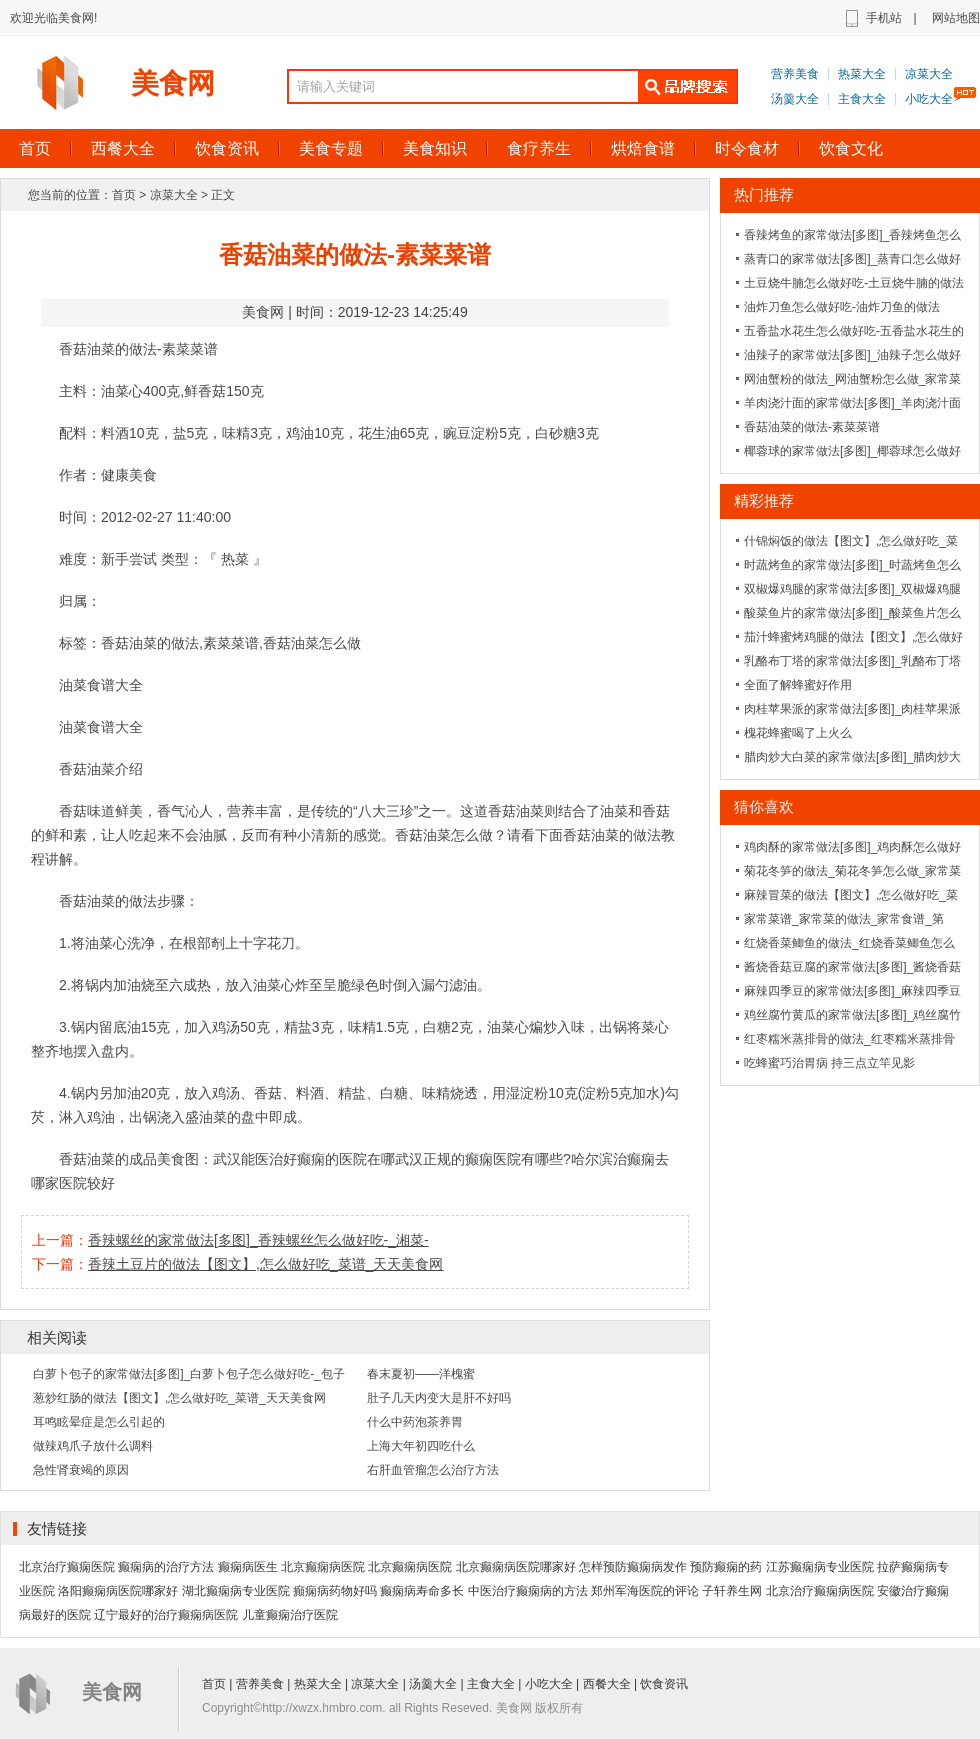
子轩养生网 (732, 1591)
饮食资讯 (227, 148)
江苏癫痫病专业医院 (820, 1567)
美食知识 (435, 148)
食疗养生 (539, 148)
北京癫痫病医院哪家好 (516, 1567)
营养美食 (795, 74)
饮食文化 (851, 148)
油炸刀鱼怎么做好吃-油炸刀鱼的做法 (842, 307)
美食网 (173, 83)
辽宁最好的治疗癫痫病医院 (166, 1615)
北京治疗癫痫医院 (67, 1567)
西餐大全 (123, 148)
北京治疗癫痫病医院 (820, 1591)
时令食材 (747, 148)
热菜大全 (862, 74)
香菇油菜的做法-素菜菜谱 (812, 427)
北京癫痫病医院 (323, 1567)
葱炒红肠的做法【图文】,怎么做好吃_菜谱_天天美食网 (179, 1398)
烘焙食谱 (643, 148)
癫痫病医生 (248, 1567)
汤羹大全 (795, 99)
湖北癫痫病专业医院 (236, 1591)
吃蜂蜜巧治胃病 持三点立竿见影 (829, 1063)
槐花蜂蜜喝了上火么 (798, 733)
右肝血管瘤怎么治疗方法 (433, 1470)
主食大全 (862, 99)
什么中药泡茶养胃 (415, 1422)
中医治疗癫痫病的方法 (528, 1591)
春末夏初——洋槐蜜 (421, 1374)
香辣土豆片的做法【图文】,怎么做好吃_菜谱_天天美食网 (265, 1264)
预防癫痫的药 (726, 1567)
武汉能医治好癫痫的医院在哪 (304, 1159)
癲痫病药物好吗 (335, 1591)
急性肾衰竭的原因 (81, 1470)
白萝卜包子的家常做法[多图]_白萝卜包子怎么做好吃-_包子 (189, 1374)
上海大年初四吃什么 (421, 1446)
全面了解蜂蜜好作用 (798, 685)
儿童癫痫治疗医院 (290, 1615)
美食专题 (331, 148)
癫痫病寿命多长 (422, 1591)
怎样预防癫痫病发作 (633, 1567)
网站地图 (956, 18)
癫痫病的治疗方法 (166, 1567)
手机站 (884, 18)
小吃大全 (929, 99)
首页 (124, 195)
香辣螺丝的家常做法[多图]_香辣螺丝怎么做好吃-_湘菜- (258, 1240)
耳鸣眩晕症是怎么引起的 (99, 1422)
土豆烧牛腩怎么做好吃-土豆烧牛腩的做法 (854, 283)
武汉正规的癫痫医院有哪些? (483, 1159)
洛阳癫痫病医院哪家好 (118, 1591)
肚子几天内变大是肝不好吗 (439, 1398)
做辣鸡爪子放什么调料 (93, 1446)
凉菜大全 (929, 74)
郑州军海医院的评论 (645, 1591)
